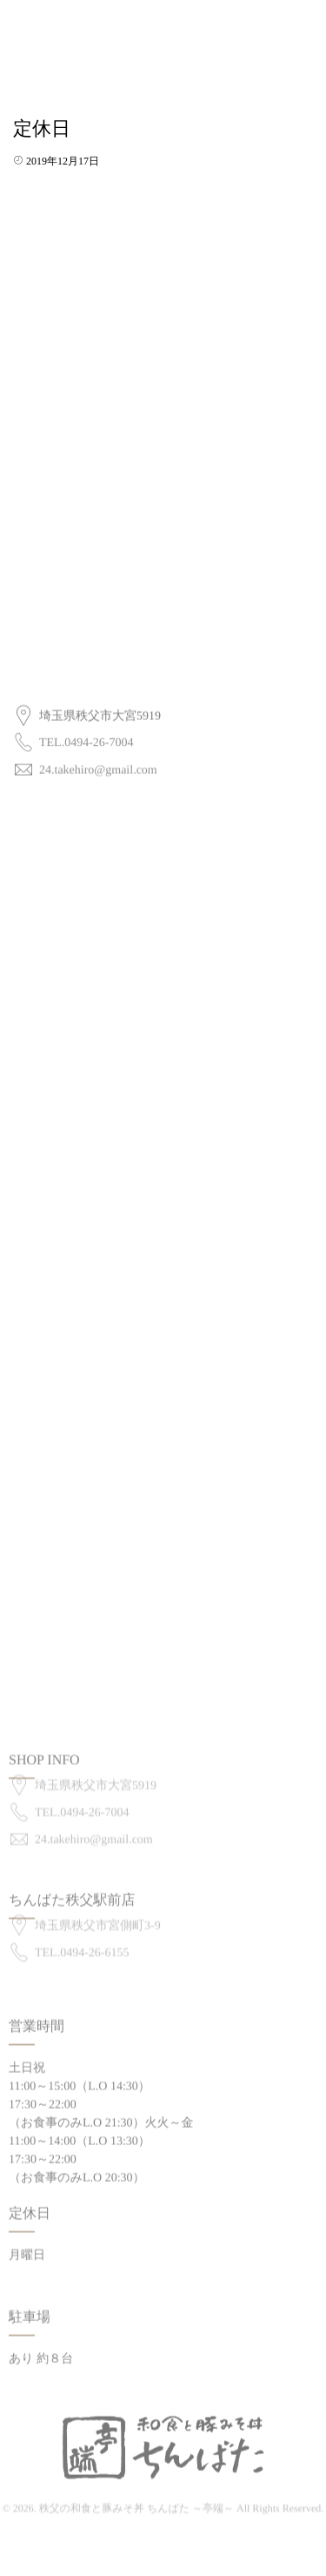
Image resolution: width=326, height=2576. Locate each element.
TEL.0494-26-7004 (86, 738)
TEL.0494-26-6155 (82, 1943)
